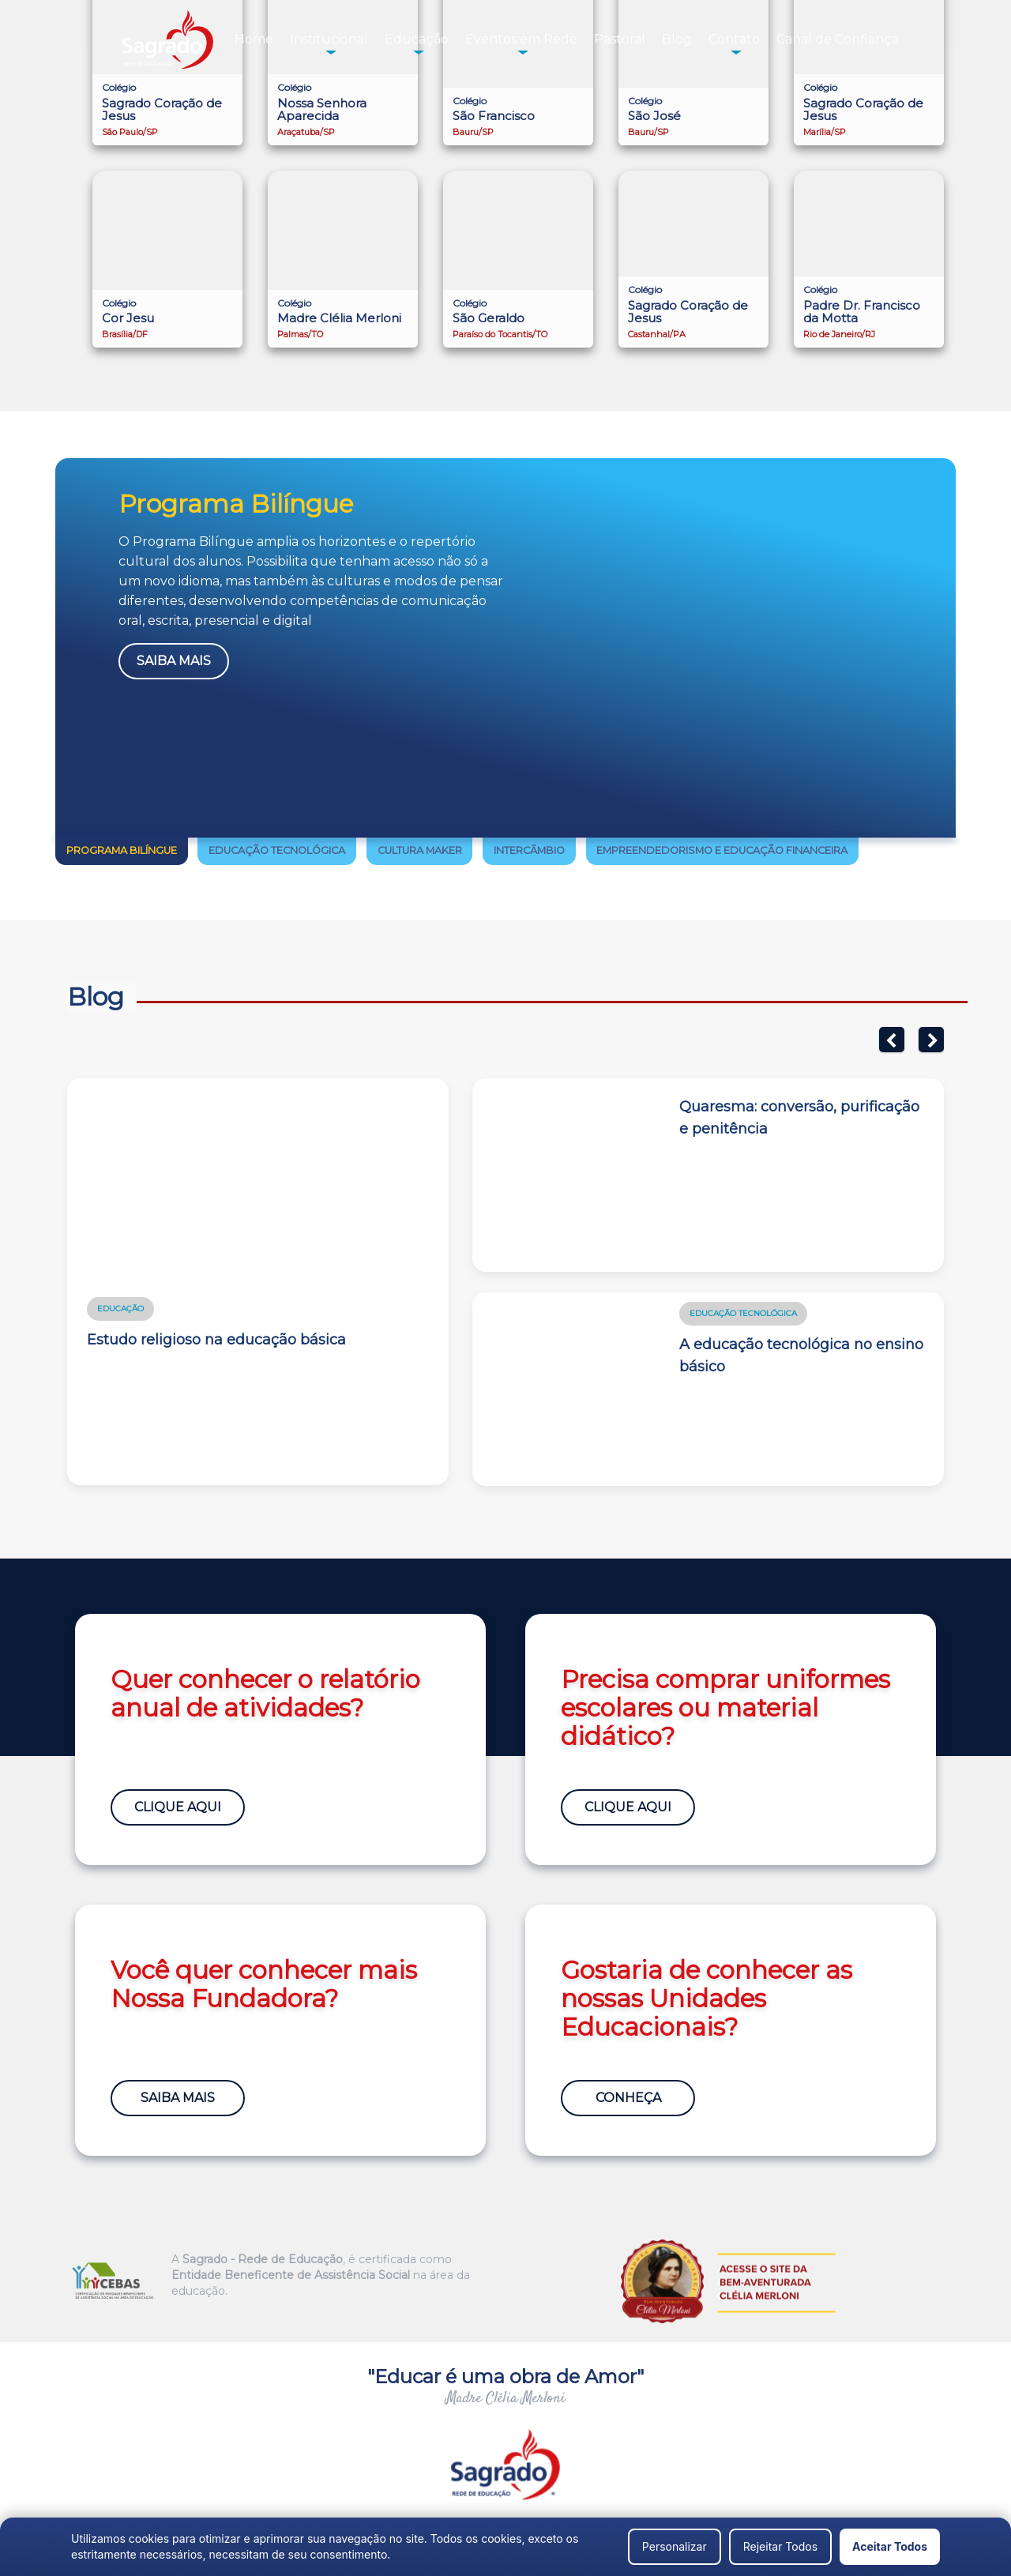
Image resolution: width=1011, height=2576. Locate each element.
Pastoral (619, 39)
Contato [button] (734, 39)
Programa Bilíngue (121, 850)
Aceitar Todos (889, 2546)
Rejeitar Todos (780, 2546)
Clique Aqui (177, 1806)
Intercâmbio (529, 850)
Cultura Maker (420, 850)
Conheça (628, 2097)
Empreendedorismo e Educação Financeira (722, 850)
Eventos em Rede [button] (521, 39)
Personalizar (674, 2546)
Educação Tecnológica (277, 850)
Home (254, 39)
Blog (677, 39)
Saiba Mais (174, 660)
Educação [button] (417, 39)
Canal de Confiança (837, 39)
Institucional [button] (329, 39)
